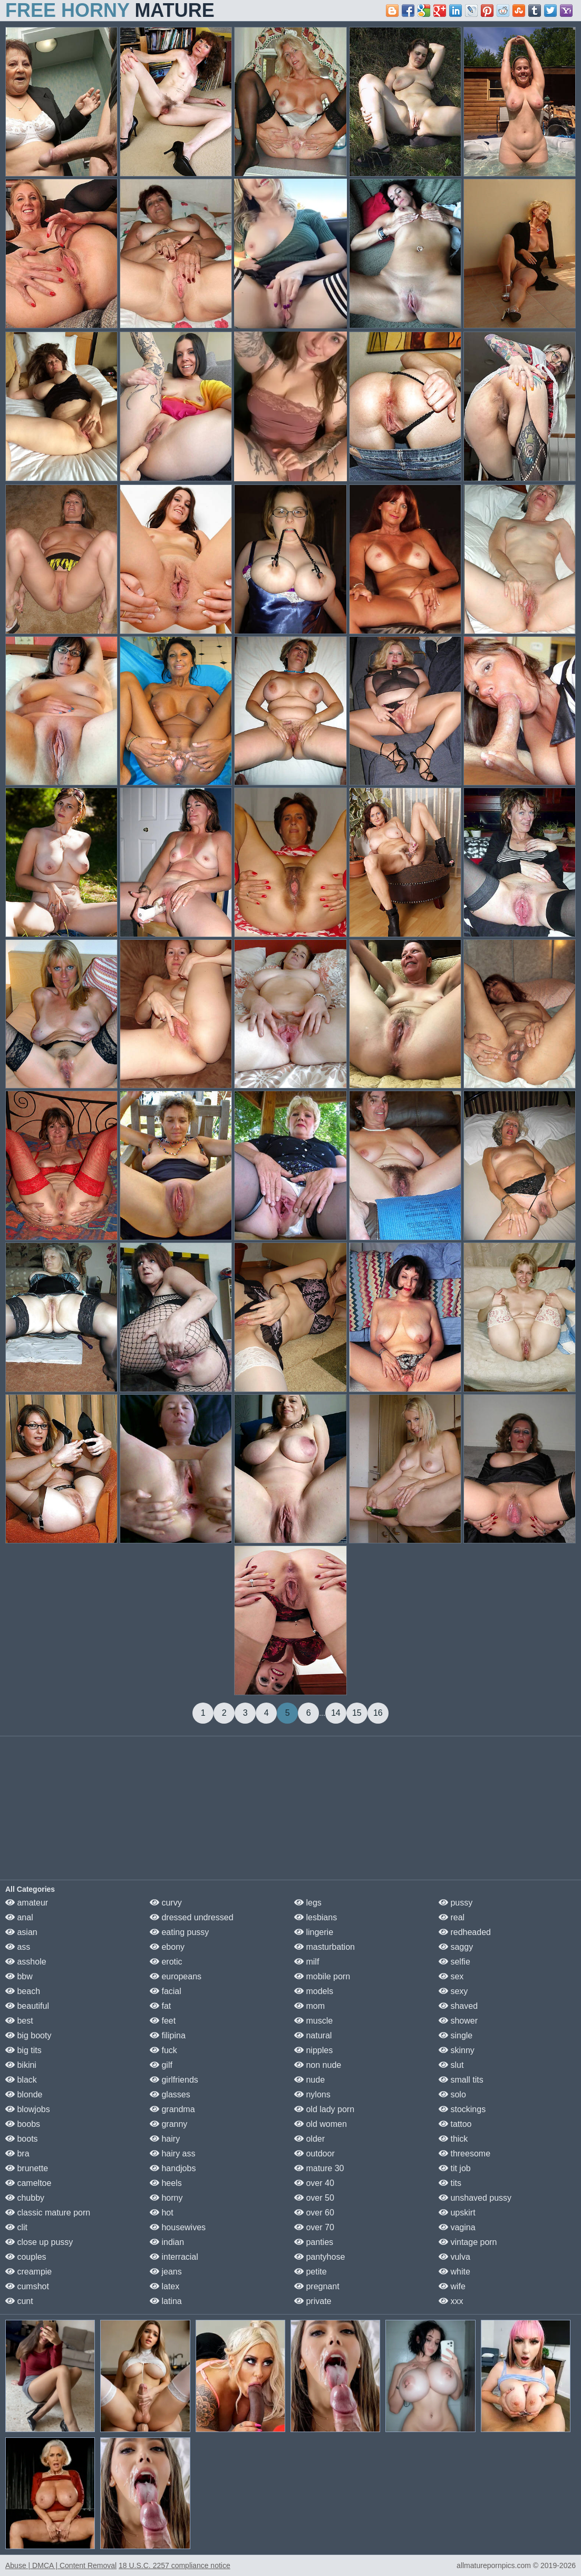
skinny (457, 2050)
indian (167, 2242)
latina (166, 2301)
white (454, 2271)
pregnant (317, 2286)
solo (452, 2094)
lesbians (315, 1917)
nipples (313, 2050)
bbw (19, 1976)
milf (306, 1961)
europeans (175, 1976)
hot (161, 2212)
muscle (313, 2020)
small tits (461, 2079)
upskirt (457, 2212)
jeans (166, 2271)
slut (451, 2064)
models (313, 1991)
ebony (167, 1946)
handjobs (173, 2168)
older (309, 2138)
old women (320, 2124)
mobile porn (322, 1976)
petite (310, 2271)
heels (166, 2183)
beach (22, 1991)
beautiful (27, 2005)
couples (25, 2256)
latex (164, 2286)
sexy (453, 1991)
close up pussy (39, 2242)
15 (357, 1712)
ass (17, 1946)
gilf (161, 2064)
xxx (451, 2301)
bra (17, 2153)
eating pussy (179, 1932)
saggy (456, 1946)
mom (309, 2005)
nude (309, 2079)
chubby (24, 2197)
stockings (462, 2109)
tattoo (455, 2124)
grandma (172, 2109)
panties (313, 2242)
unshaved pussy (475, 2197)
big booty (28, 2035)
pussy (455, 1902)
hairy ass (172, 2153)
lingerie (313, 1932)
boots (21, 2138)
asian (21, 1932)
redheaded (465, 1932)
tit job (455, 2168)
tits (450, 2183)
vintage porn (468, 2242)
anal (19, 1917)
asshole (25, 1961)
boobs (22, 2124)
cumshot (27, 2286)
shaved (458, 2005)
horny (166, 2197)
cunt (19, 2301)
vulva (454, 2256)
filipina (168, 2035)
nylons (312, 2094)
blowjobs (27, 2109)
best (19, 2020)
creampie (28, 2271)
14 (336, 1712)
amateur (26, 1902)
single (455, 2035)
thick (453, 2138)
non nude (317, 2064)
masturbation (324, 1946)
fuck (163, 2050)
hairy (165, 2138)
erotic (166, 1961)
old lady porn (324, 2109)
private (312, 2301)
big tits (23, 2050)
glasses (170, 2094)
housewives (178, 2227)
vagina (457, 2227)
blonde (24, 2094)
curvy (166, 1902)
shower (458, 2020)
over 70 (314, 2227)
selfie (454, 1961)
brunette (26, 2168)
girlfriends (174, 2079)
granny (168, 2124)
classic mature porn (47, 2212)
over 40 (314, 2183)
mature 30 (319, 2168)
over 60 (314, 2212)
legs (308, 1902)
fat (160, 2005)
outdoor (314, 2153)
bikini (20, 2064)
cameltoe (28, 2183)
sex (451, 1976)
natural (313, 2035)
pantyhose (319, 2256)
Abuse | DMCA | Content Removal (61, 2565)
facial (165, 1991)
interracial (174, 2256)
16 (378, 1712)
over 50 (314, 2197)
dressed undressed (192, 1917)
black (21, 2079)
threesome (464, 2153)
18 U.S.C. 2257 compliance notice (174, 2565)
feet (163, 2020)
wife (452, 2286)
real (451, 1917)
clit (16, 2227)
